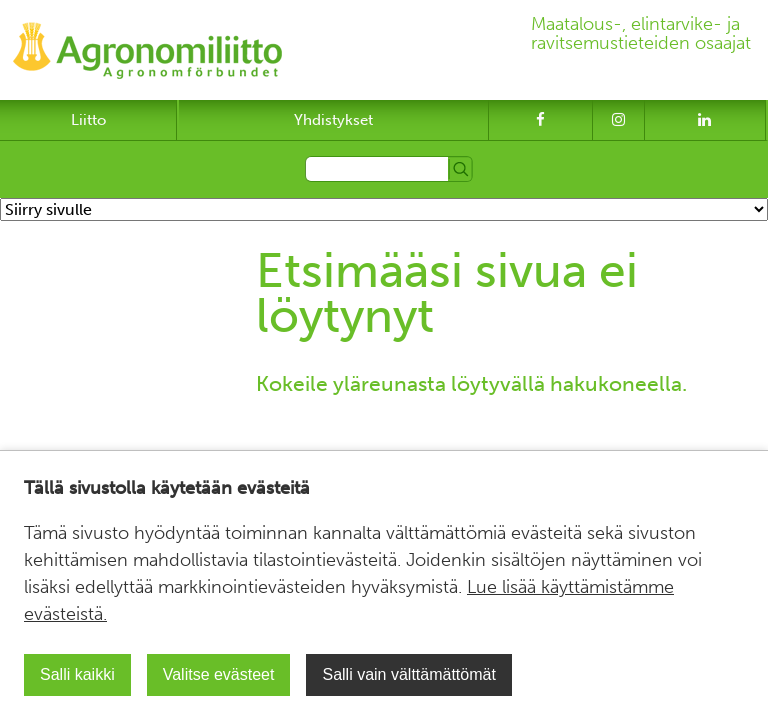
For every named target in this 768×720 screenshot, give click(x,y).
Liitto (88, 120)
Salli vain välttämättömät (408, 674)
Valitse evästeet (219, 674)
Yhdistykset (333, 120)
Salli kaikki (77, 674)
